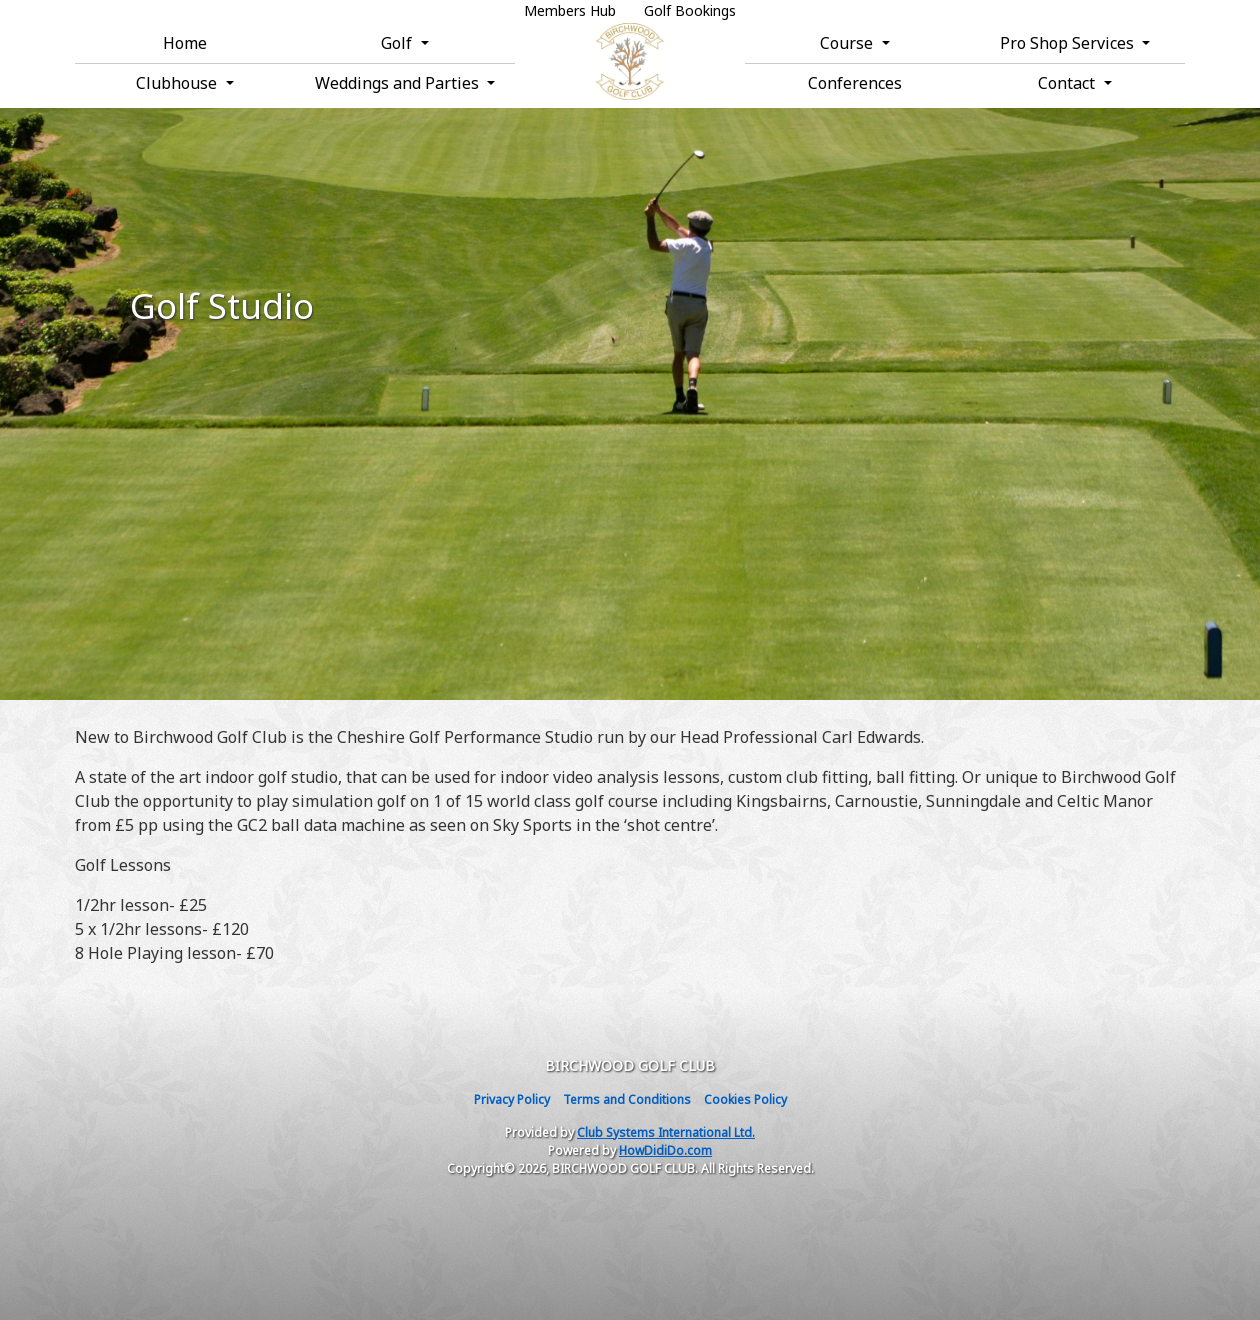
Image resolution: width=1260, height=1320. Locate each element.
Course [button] (848, 43)
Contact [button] (1068, 83)
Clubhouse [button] (178, 83)
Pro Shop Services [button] (1069, 43)
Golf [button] (398, 43)
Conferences (855, 83)
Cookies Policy (745, 1099)
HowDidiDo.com (665, 1150)
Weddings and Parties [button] (399, 83)
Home (185, 43)
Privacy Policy (512, 1099)
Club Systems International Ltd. (666, 1132)
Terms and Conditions (627, 1099)
